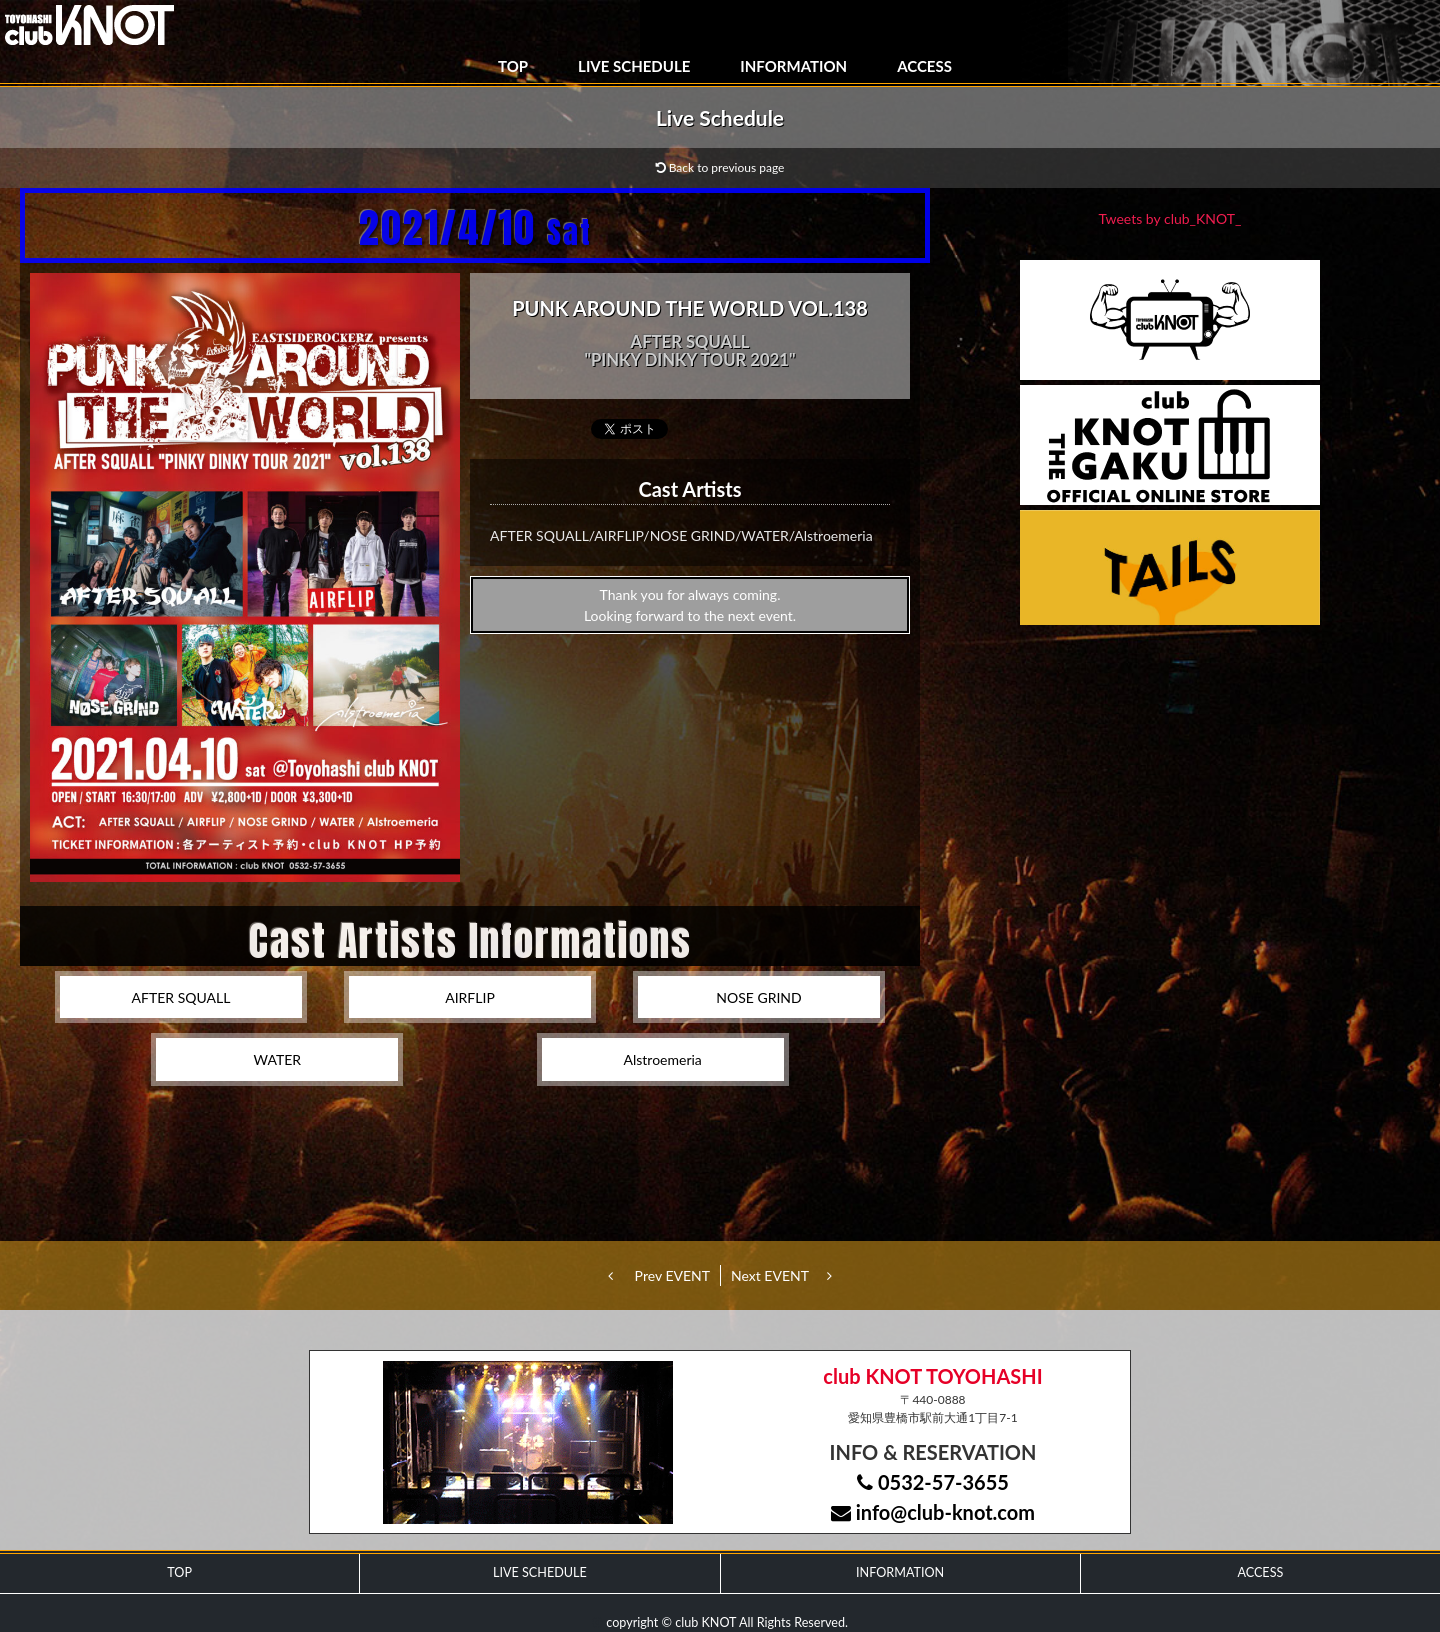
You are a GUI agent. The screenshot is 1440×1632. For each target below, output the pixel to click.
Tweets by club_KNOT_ (1170, 218)
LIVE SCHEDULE (634, 66)
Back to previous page (720, 167)
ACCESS (924, 66)
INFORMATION (793, 66)
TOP (513, 66)
